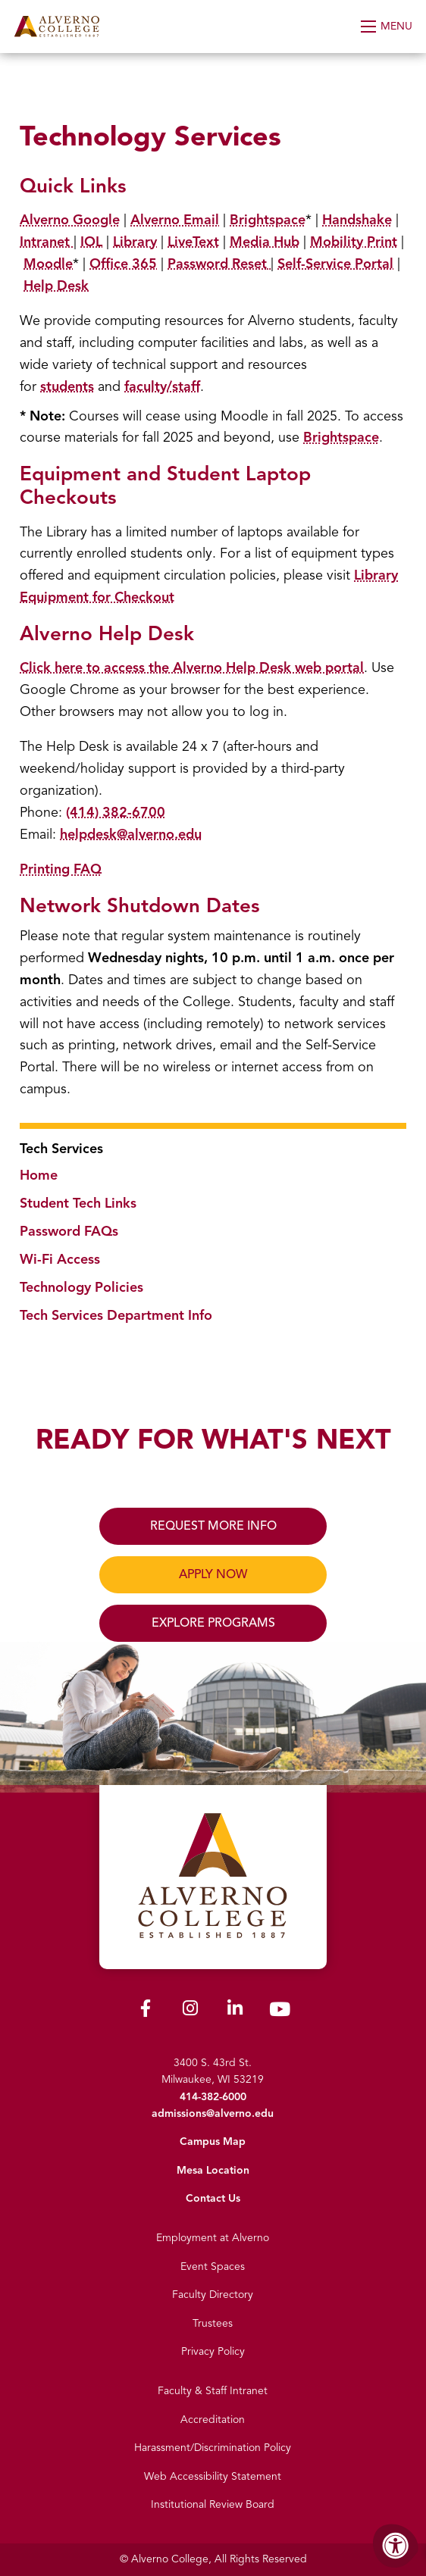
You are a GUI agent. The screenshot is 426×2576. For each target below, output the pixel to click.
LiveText (193, 241)
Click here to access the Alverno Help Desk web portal (192, 667)
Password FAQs (69, 1231)
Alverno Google (70, 219)
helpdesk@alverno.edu (131, 834)
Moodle (48, 263)
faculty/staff (162, 386)
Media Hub (264, 241)
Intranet (47, 241)
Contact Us (213, 2198)
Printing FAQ (61, 869)
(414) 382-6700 (115, 812)
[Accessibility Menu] (395, 2545)
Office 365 (123, 263)
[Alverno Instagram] (190, 2011)
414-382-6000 (213, 2096)
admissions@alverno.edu (213, 2113)
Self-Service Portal (335, 263)
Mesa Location (213, 2170)
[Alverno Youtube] (279, 2012)
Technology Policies (81, 1287)
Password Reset (217, 263)
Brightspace (267, 219)
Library (135, 241)
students (67, 386)
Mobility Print (353, 241)
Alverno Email (174, 219)
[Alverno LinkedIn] (235, 2011)
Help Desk (56, 285)
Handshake (357, 219)
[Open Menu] (388, 26)
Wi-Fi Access (60, 1259)
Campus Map (213, 2141)
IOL (91, 241)
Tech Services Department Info (116, 1315)
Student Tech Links (78, 1203)
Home (39, 1175)
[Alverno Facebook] (145, 2011)
